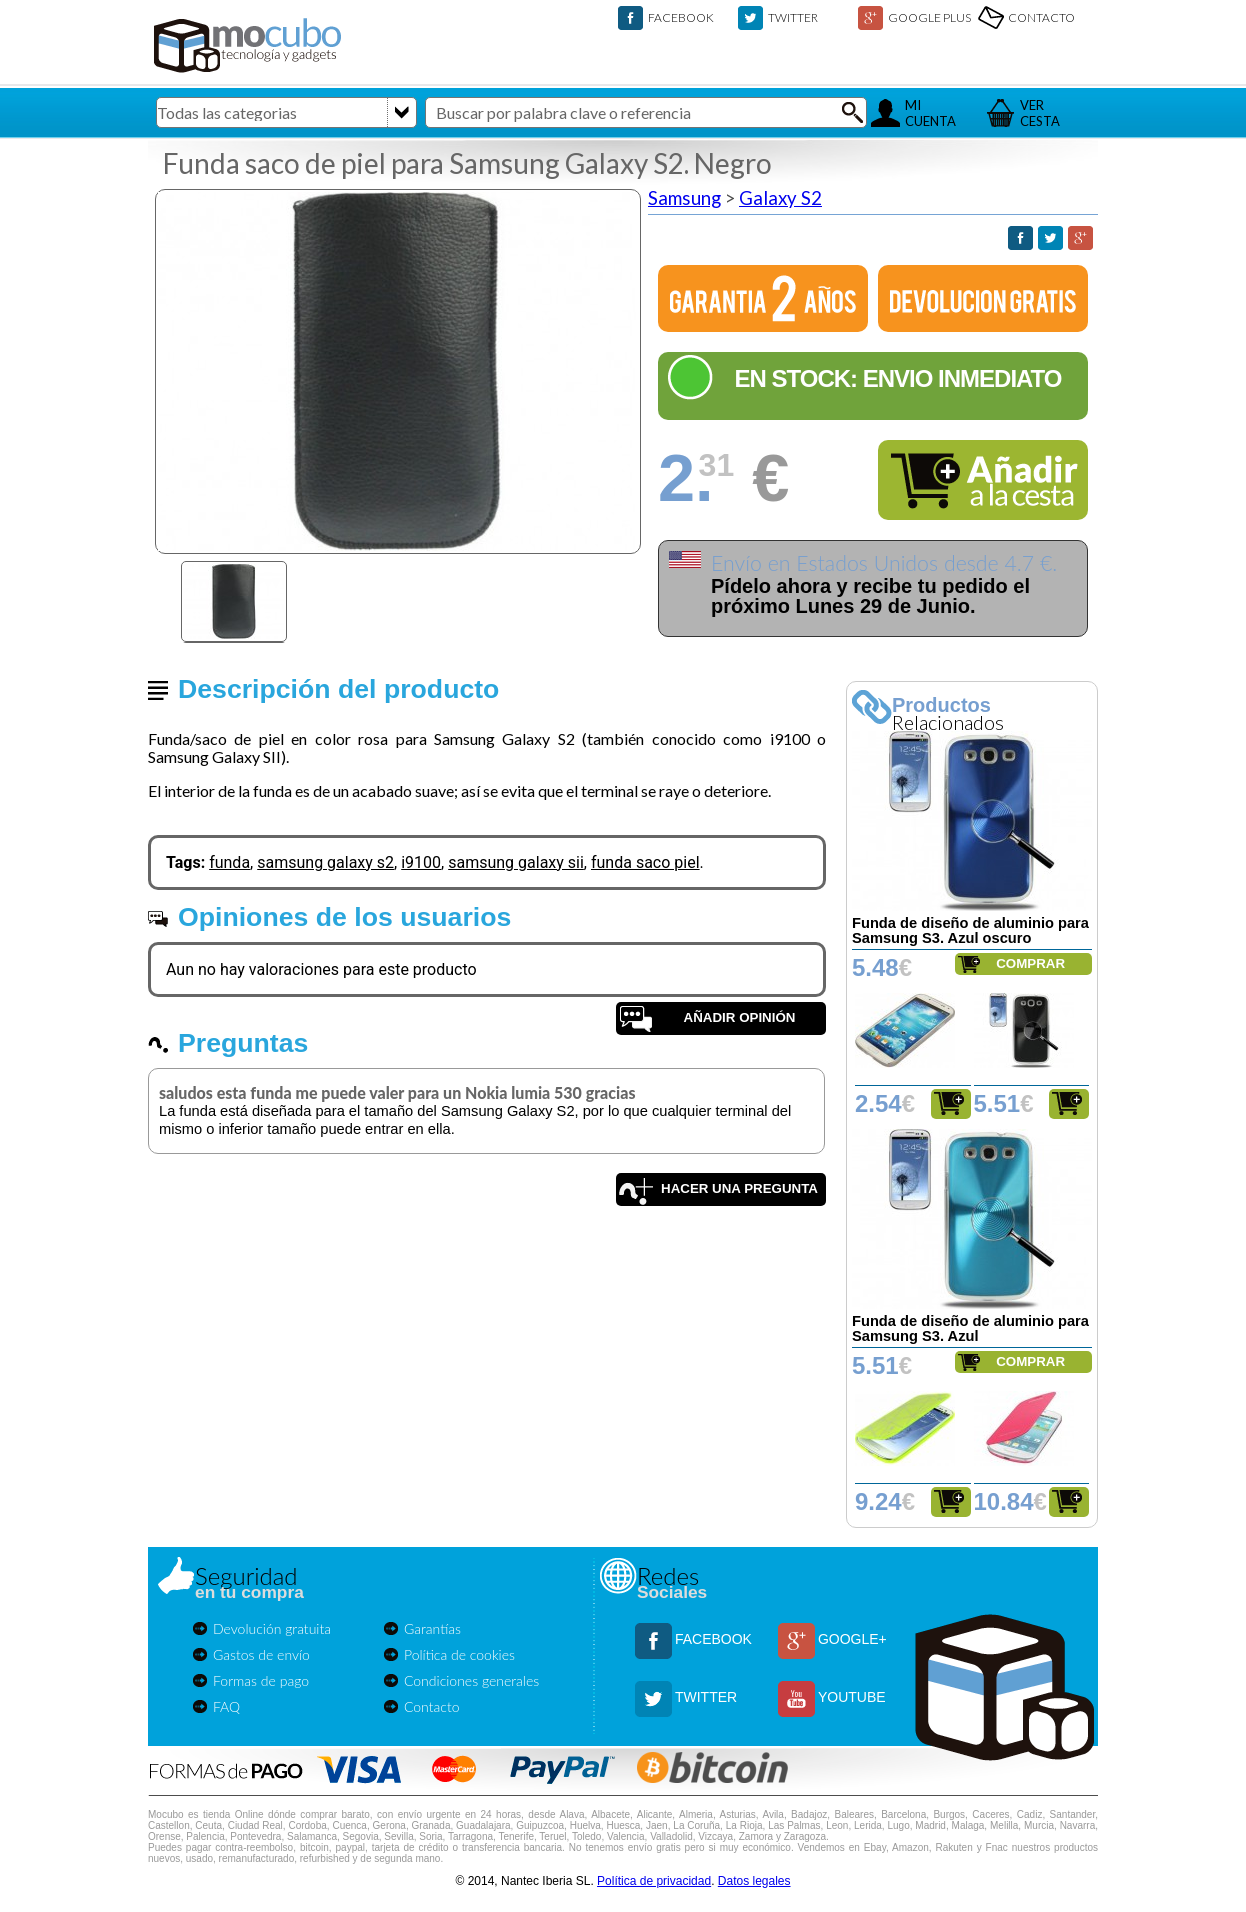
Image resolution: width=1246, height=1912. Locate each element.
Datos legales (754, 1881)
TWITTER (793, 17)
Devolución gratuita (272, 1628)
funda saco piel (645, 862)
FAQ (226, 1706)
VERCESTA (1040, 113)
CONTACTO (1041, 17)
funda (229, 862)
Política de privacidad (654, 1881)
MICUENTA (930, 113)
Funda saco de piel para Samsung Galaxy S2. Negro (467, 163)
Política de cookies (459, 1654)
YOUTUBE (852, 1697)
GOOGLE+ (852, 1639)
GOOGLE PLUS (929, 17)
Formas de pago (261, 1680)
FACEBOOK (681, 17)
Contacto (432, 1706)
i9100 (421, 862)
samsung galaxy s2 (325, 862)
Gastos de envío (261, 1654)
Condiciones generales (471, 1680)
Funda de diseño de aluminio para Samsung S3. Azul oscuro (970, 930)
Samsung (684, 198)
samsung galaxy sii (516, 862)
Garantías (432, 1628)
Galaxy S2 (780, 198)
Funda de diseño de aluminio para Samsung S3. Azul (970, 1328)
